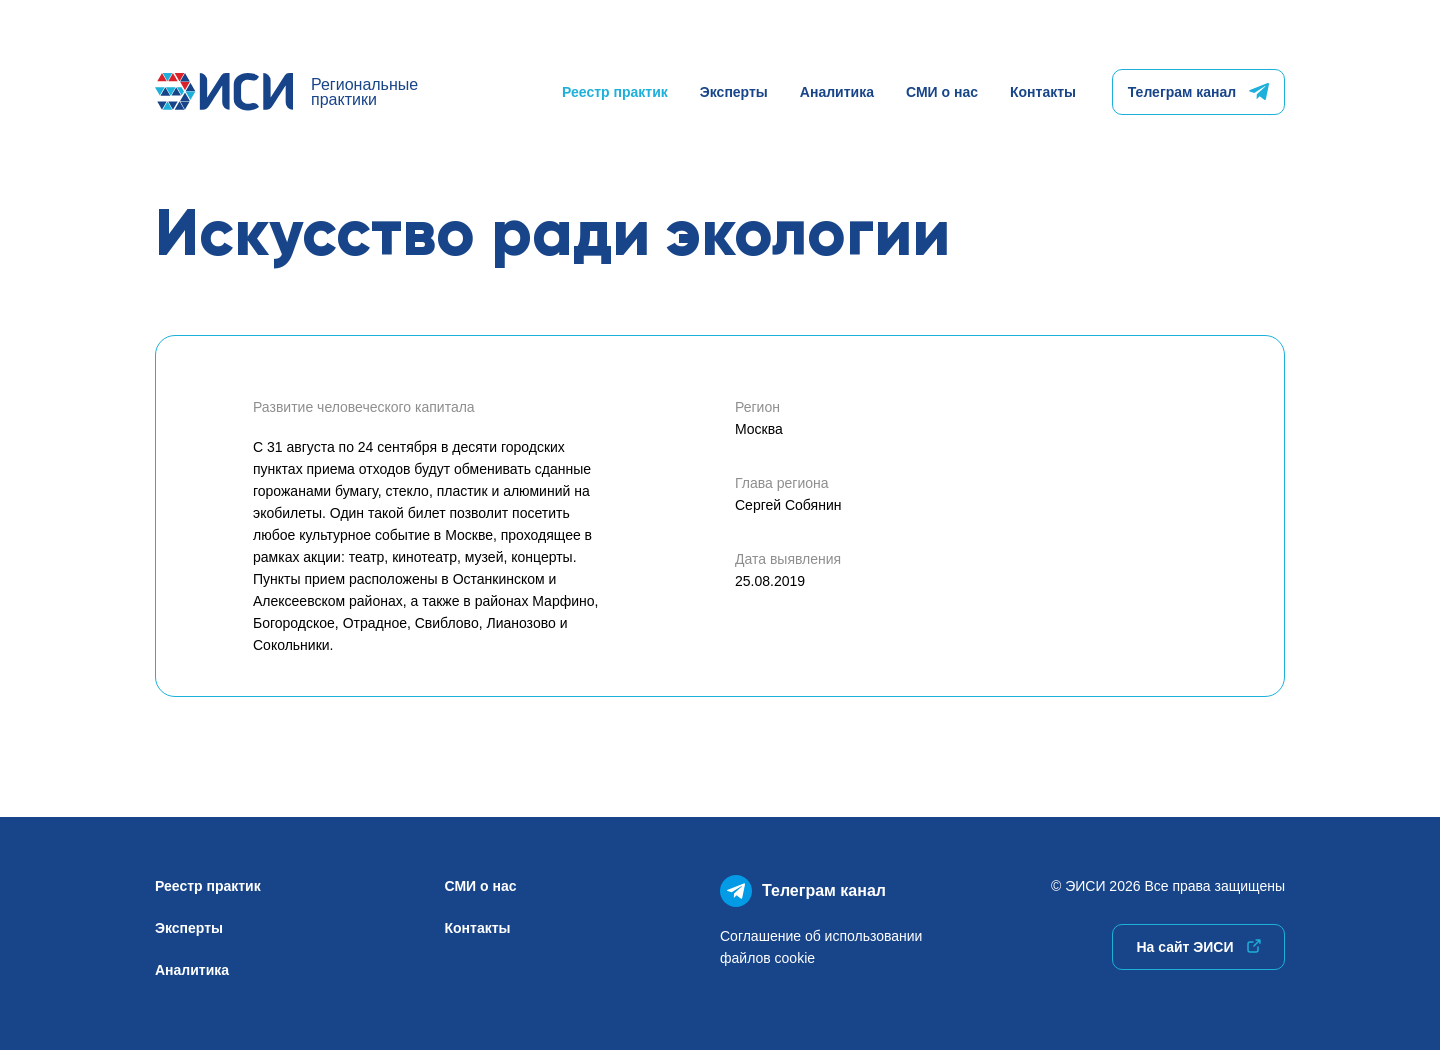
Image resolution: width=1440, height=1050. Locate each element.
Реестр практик (615, 92)
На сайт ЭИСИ (1198, 947)
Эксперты (734, 92)
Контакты (1043, 92)
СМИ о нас (942, 92)
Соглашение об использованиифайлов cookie (821, 947)
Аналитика (837, 92)
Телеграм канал (1198, 92)
